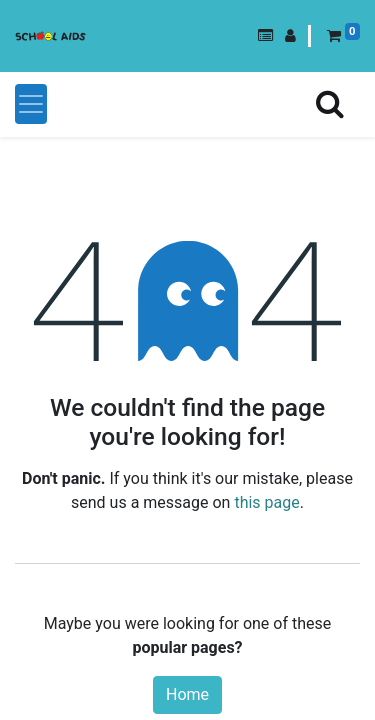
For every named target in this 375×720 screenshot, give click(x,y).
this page (266, 502)
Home (187, 694)
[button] (265, 36)
